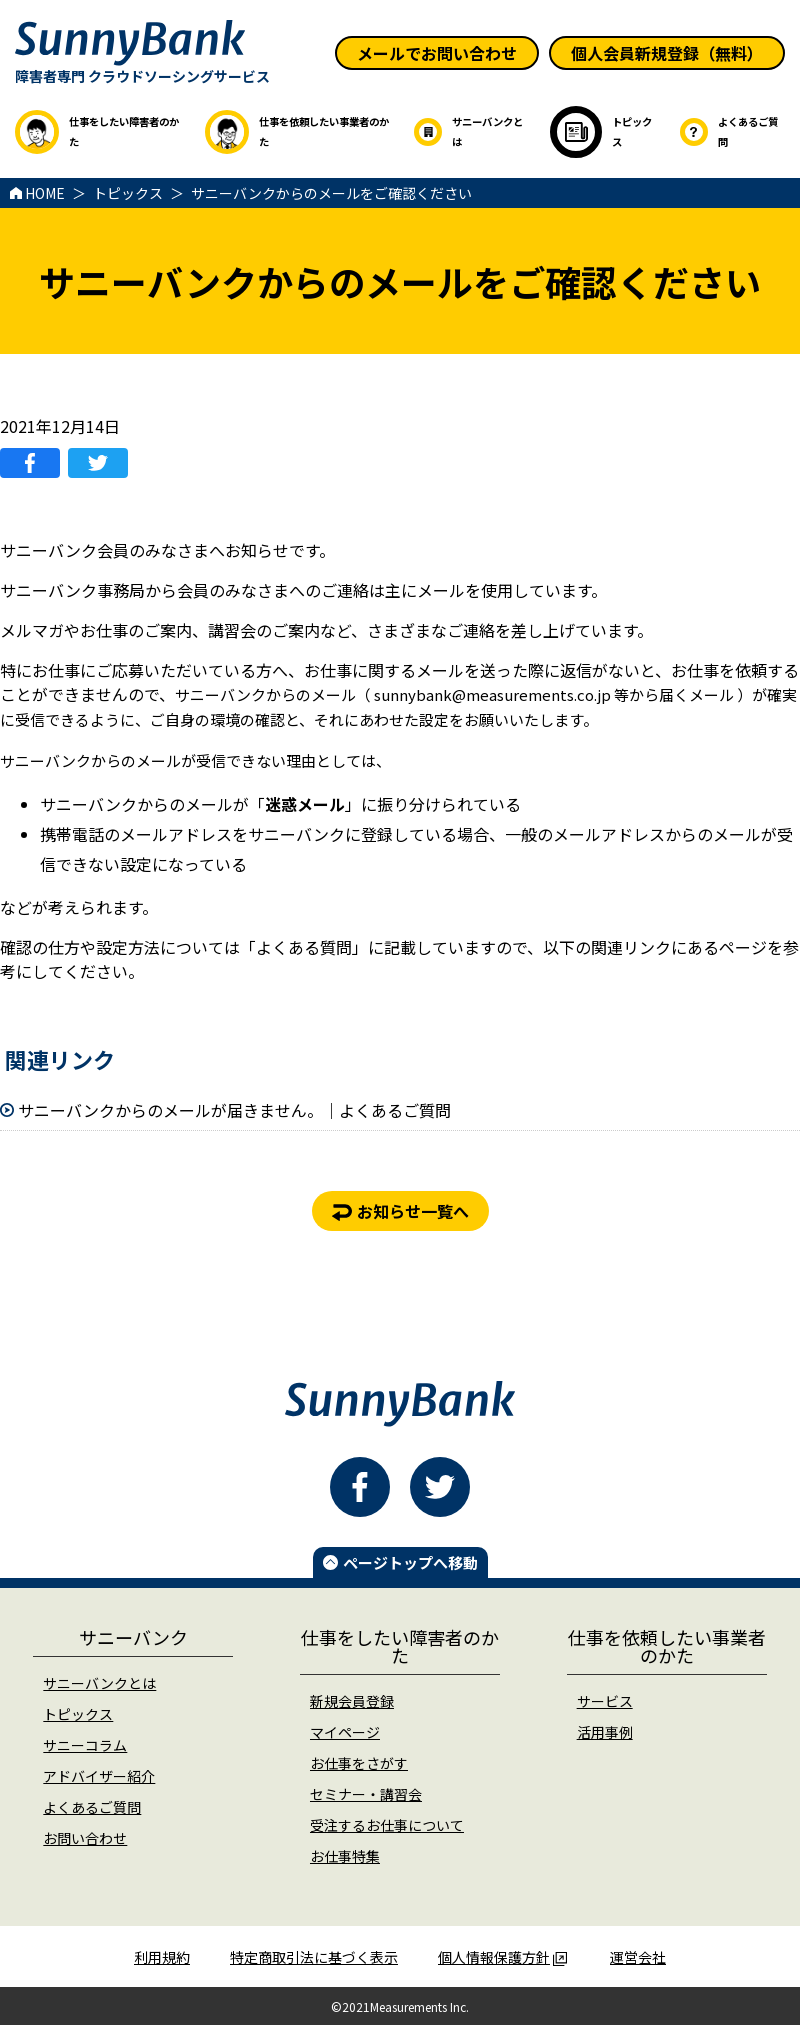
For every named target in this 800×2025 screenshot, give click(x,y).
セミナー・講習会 (366, 1794)
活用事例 (605, 1732)
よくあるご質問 (92, 1807)
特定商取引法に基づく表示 (314, 1957)
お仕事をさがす (359, 1763)
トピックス (78, 1714)
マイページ (345, 1732)
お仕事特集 (345, 1856)
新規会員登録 (352, 1701)
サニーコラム (85, 1745)
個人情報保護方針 (502, 1957)
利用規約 (162, 1957)
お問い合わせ (85, 1838)
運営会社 (638, 1957)
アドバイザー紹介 (99, 1776)
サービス (605, 1701)
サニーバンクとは (99, 1683)
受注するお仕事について (387, 1825)
